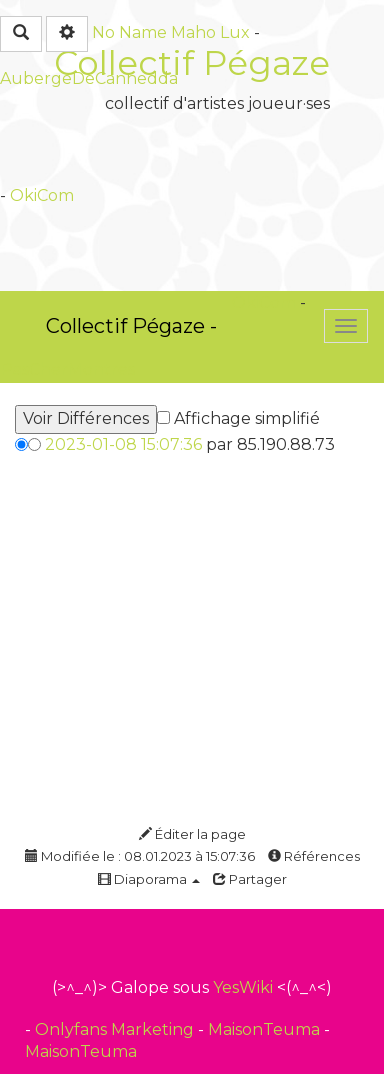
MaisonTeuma (266, 1029)
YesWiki (243, 987)
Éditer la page (192, 834)
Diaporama (149, 879)
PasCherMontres (68, 369)
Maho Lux (210, 32)
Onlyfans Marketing (116, 1029)
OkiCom (42, 195)
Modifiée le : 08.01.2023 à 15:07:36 (140, 856)
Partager (250, 879)
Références (314, 856)
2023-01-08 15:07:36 (123, 444)
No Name (129, 32)
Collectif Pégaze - (131, 326)
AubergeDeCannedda (89, 78)
